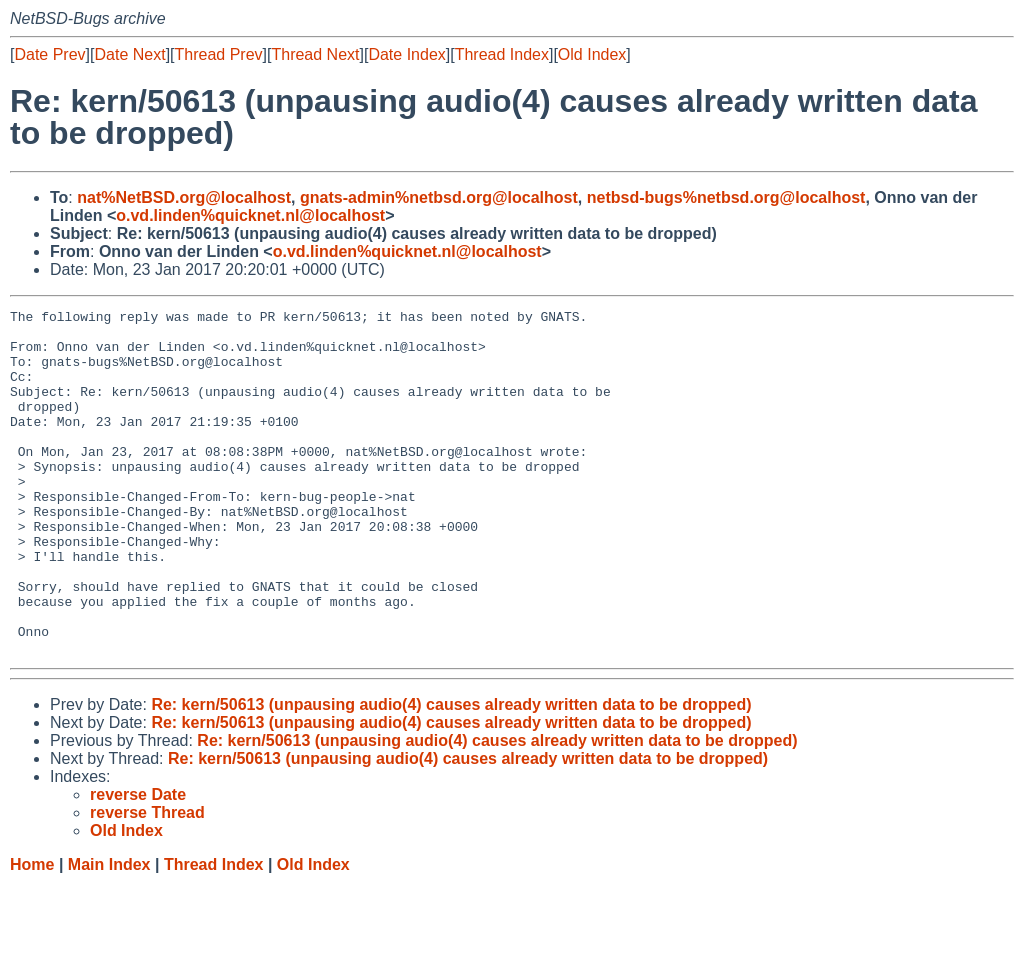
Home (32, 933)
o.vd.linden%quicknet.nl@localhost (250, 215)
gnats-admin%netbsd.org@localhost (439, 197)
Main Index (109, 933)
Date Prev (49, 54)
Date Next (129, 54)
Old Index (592, 54)
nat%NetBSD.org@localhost (184, 197)
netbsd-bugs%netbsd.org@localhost (726, 197)
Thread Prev (219, 54)
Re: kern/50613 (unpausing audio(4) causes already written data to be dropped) (451, 773)
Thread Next (315, 54)
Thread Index (502, 54)
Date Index (406, 54)
